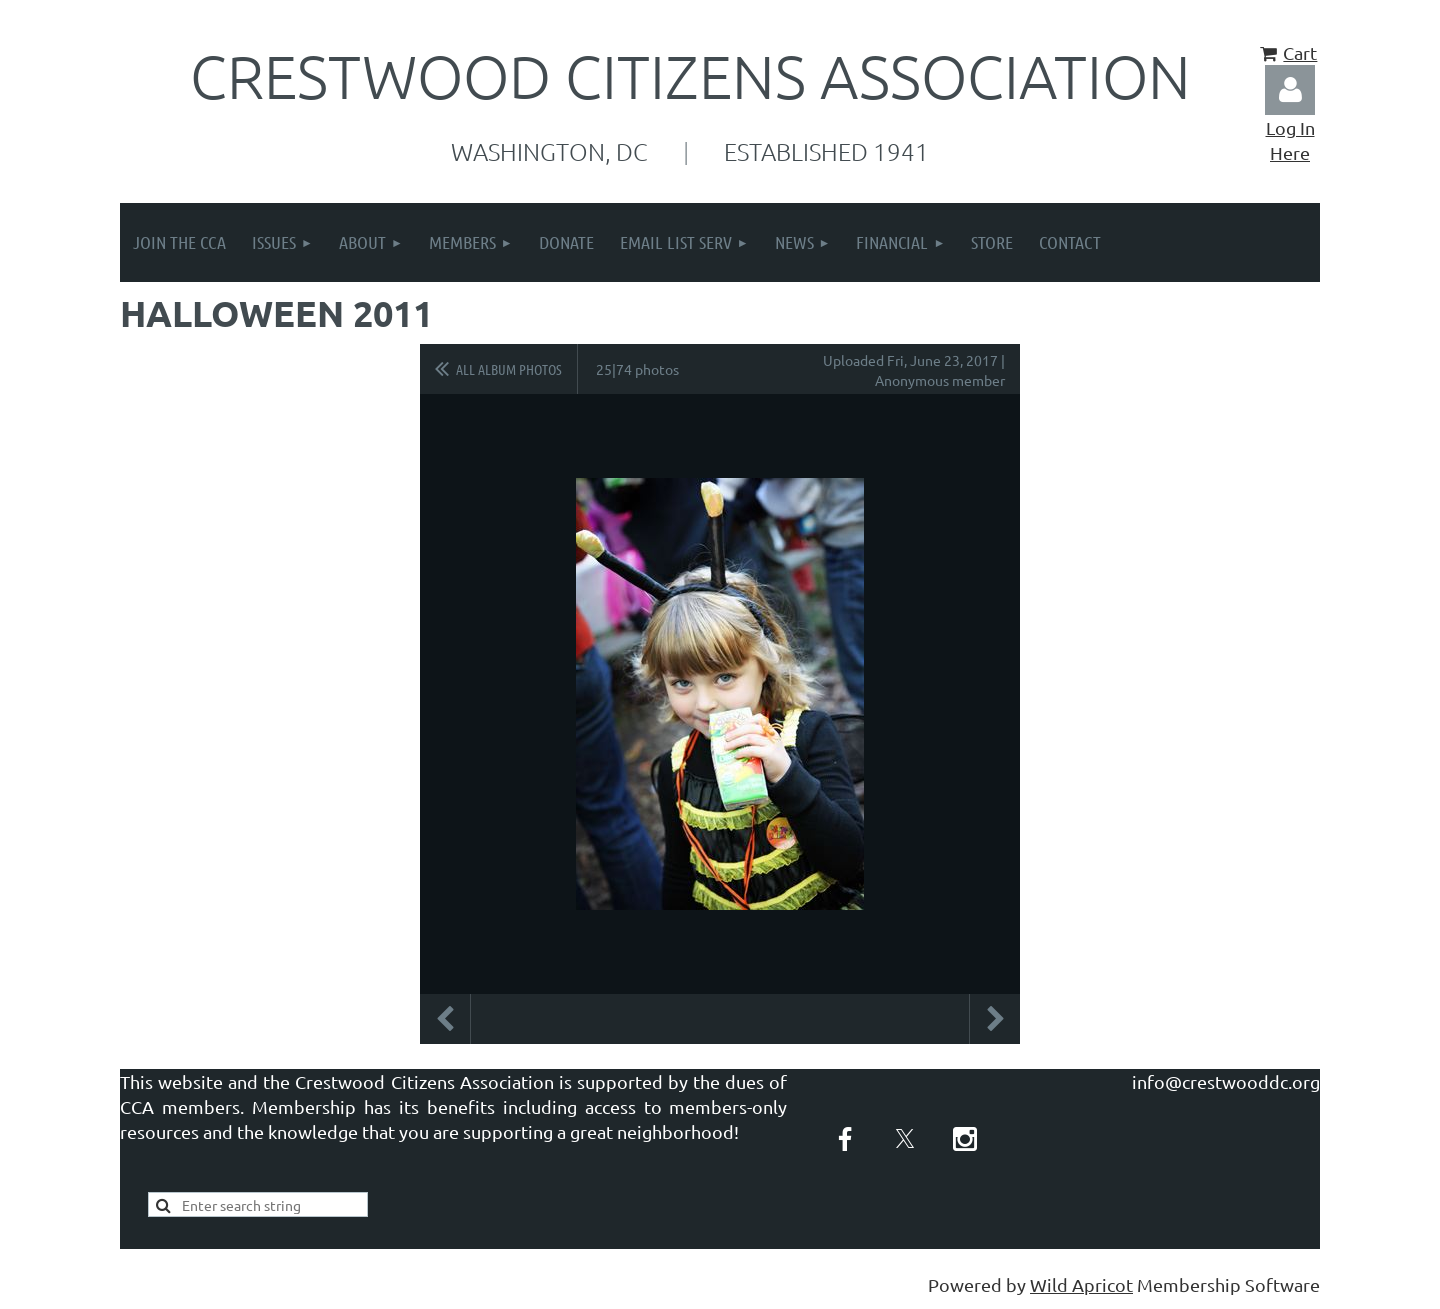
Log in (1290, 90)
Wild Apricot (1081, 1284)
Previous (445, 1019)
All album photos (509, 369)
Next (995, 1019)
